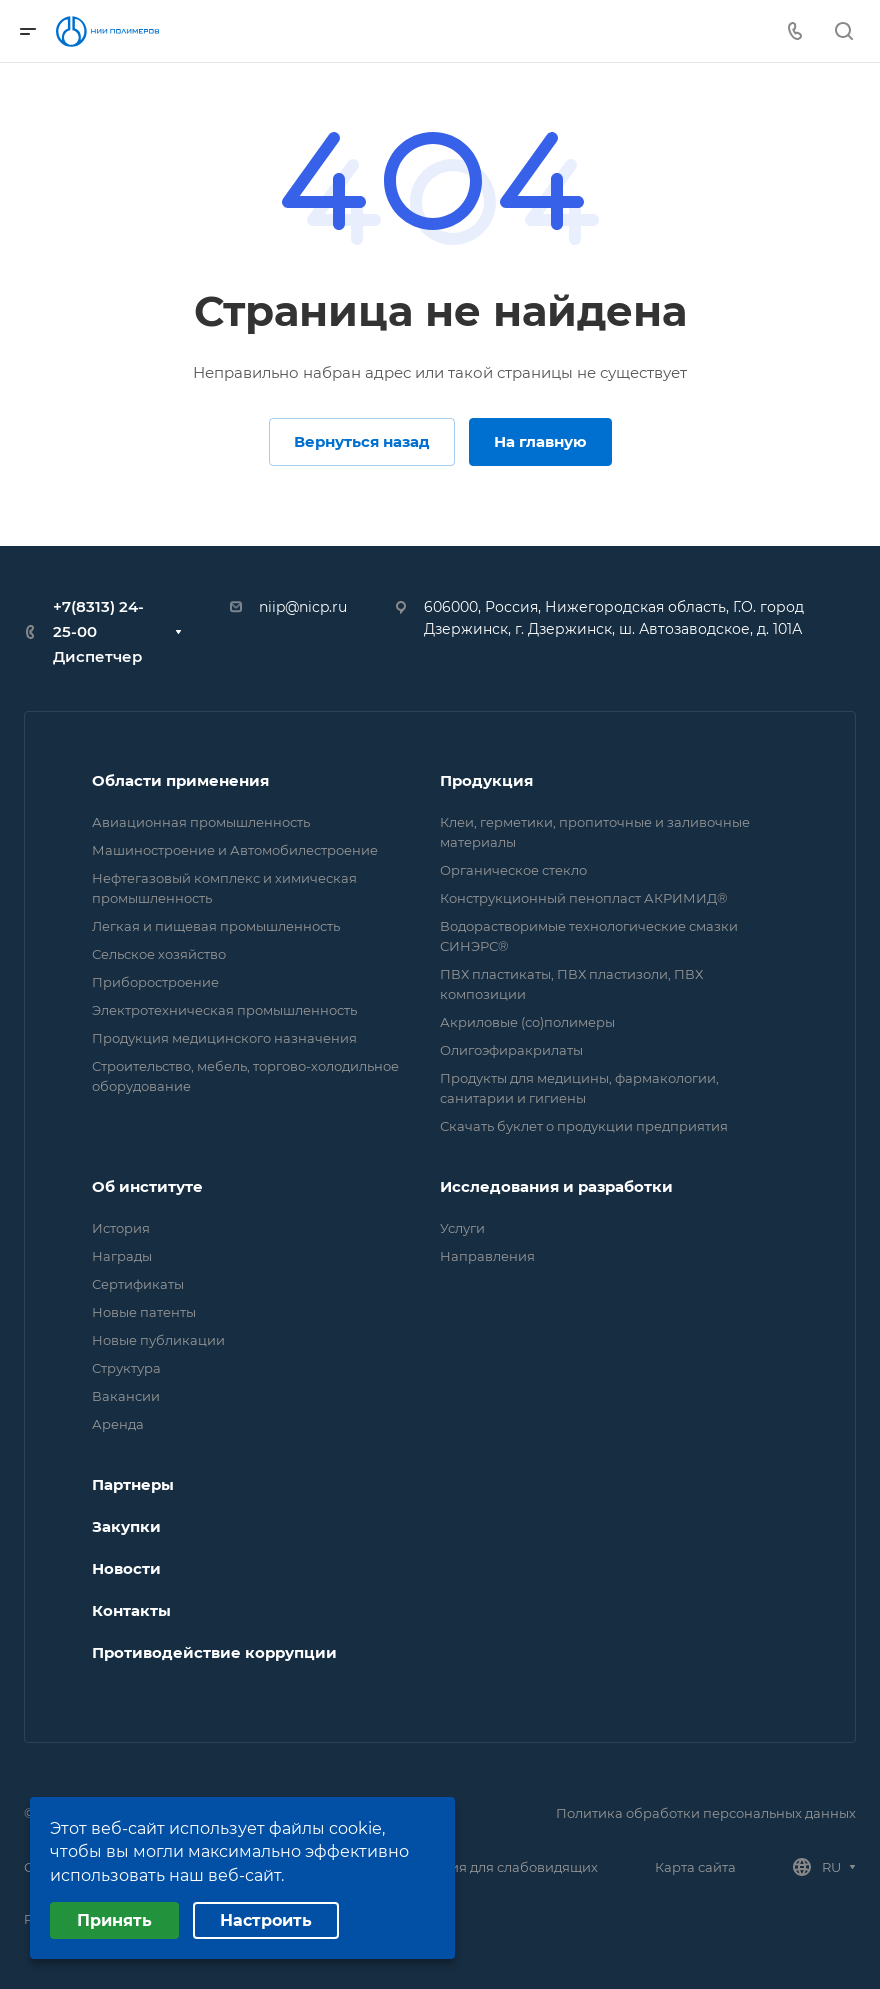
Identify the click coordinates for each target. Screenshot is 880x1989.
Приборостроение (155, 982)
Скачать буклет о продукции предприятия (584, 1126)
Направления (487, 1256)
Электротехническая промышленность (224, 1010)
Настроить (266, 1920)
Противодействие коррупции (214, 1652)
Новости (126, 1568)
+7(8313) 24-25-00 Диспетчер (98, 631)
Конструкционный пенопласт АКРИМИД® (584, 898)
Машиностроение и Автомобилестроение (235, 850)
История (121, 1228)
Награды (122, 1256)
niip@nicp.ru (303, 607)
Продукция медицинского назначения (224, 1038)
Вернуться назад (362, 441)
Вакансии (126, 1396)
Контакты (131, 1610)
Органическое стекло (513, 870)
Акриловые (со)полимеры (527, 1022)
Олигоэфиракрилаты (511, 1050)
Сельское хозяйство (159, 954)
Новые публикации (158, 1340)
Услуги (462, 1228)
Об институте (147, 1186)
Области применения (180, 780)
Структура (126, 1368)
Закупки (126, 1526)
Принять (114, 1920)
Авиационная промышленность (201, 822)
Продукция (486, 780)
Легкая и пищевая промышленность (216, 926)
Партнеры (133, 1484)
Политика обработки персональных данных (706, 1813)
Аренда (118, 1424)
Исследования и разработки (556, 1186)
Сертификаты (138, 1284)
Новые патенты (144, 1312)
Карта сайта (695, 1867)
